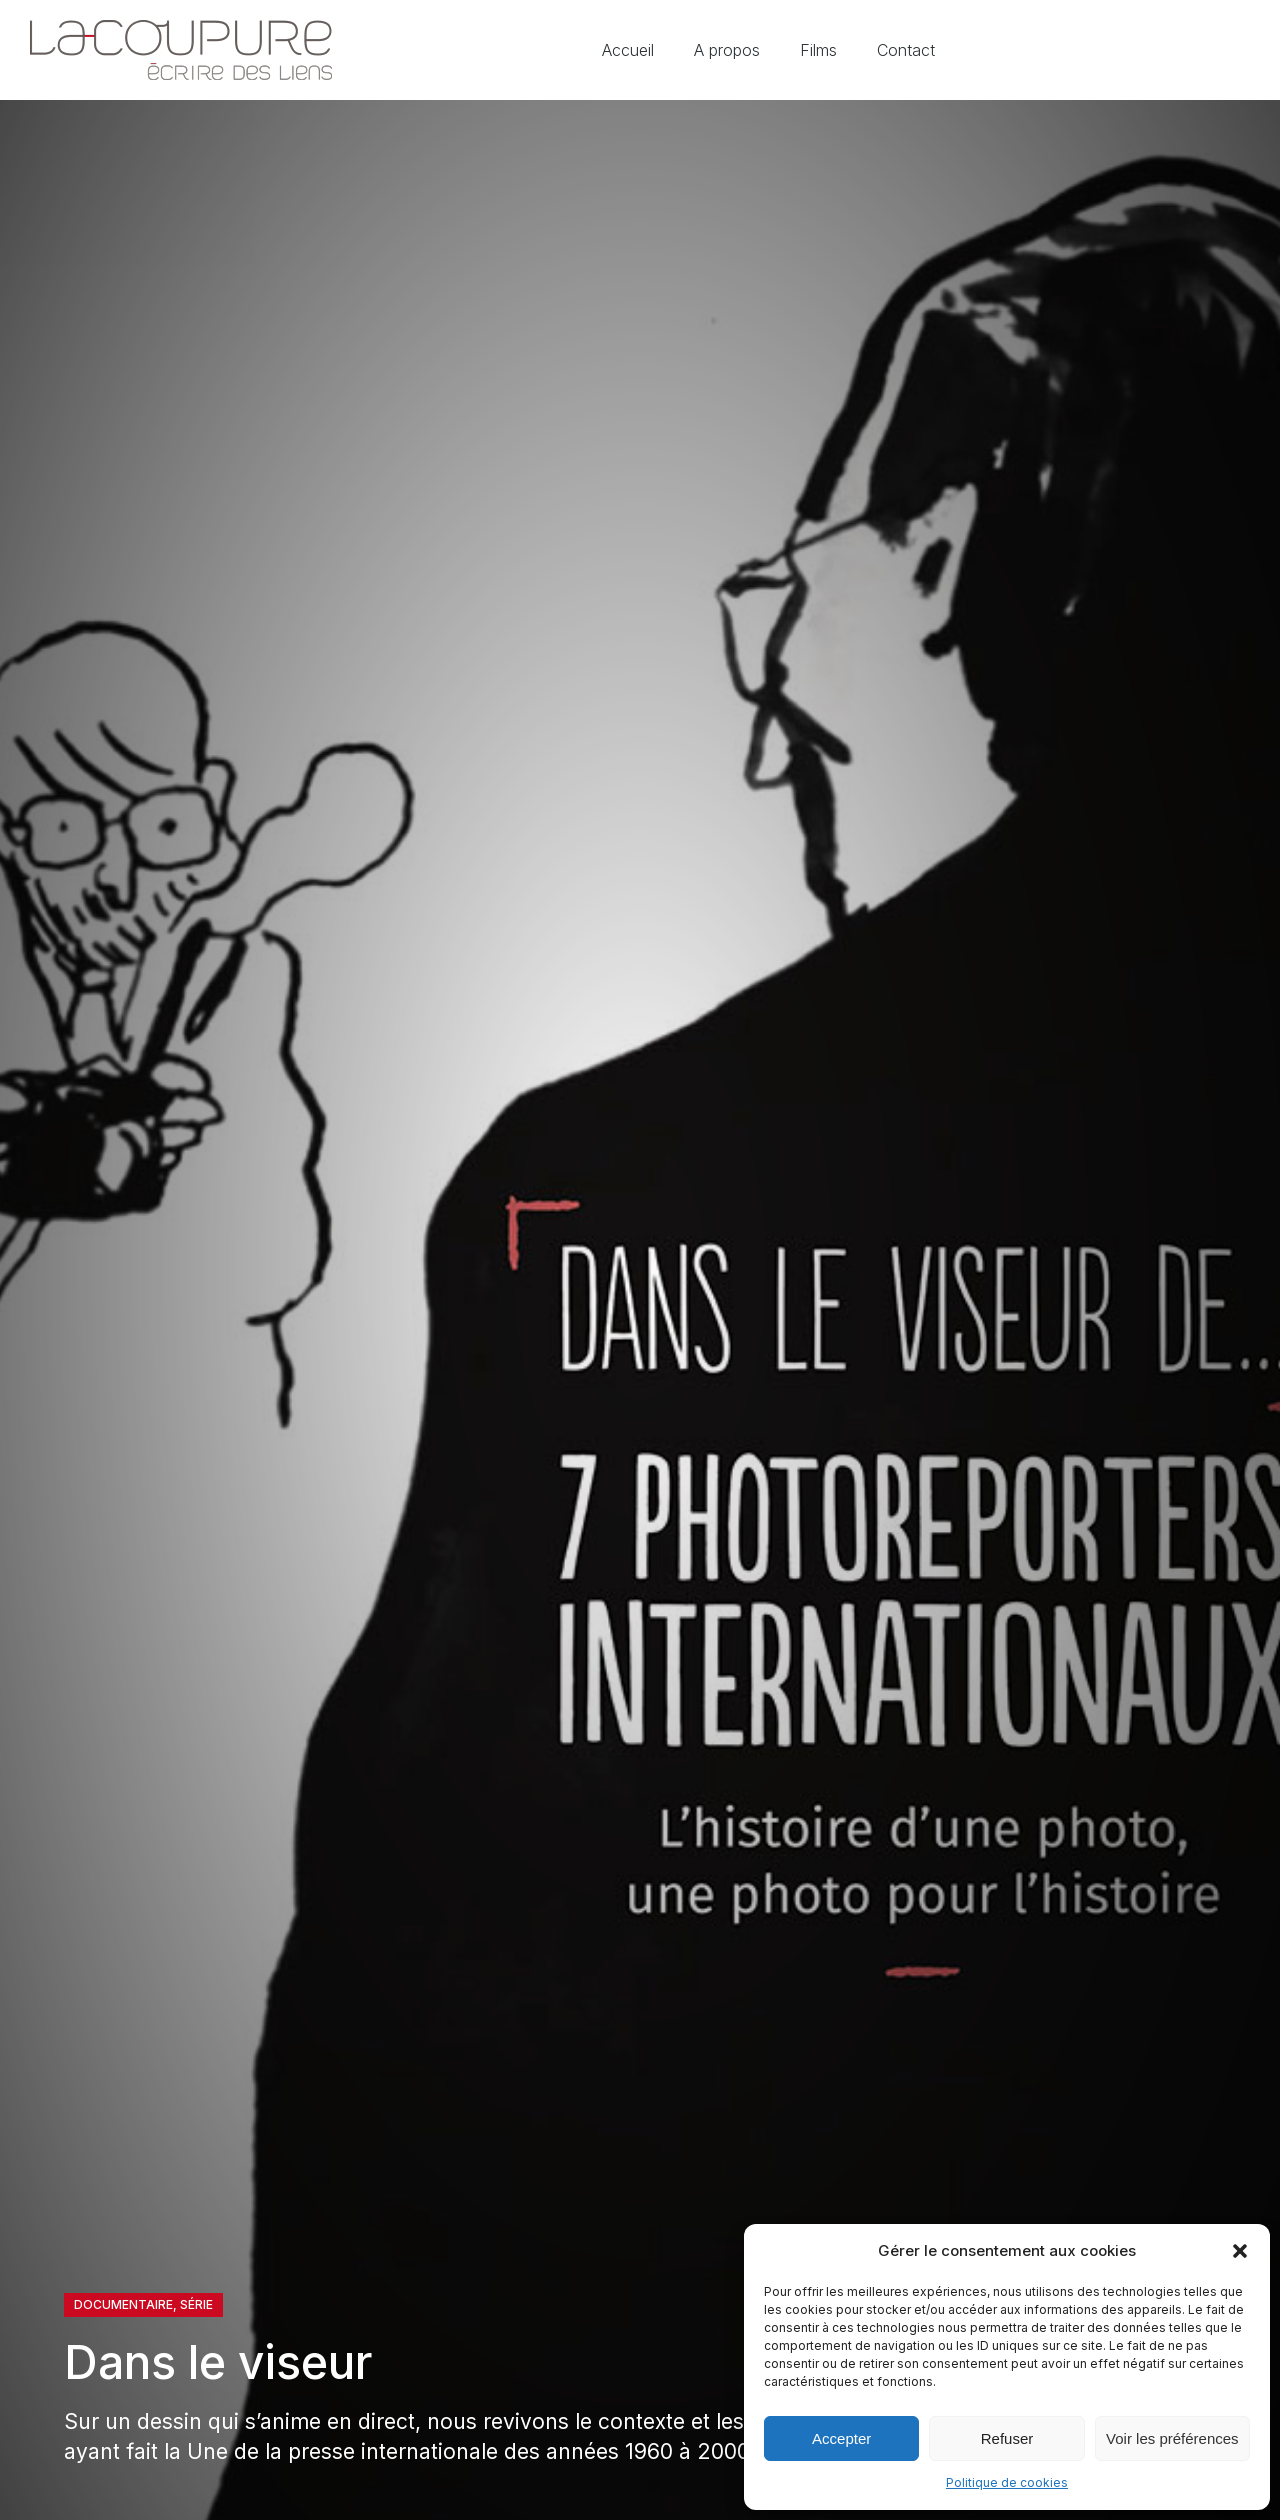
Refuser (1007, 2438)
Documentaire (123, 2304)
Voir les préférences (1172, 2438)
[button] (1240, 2251)
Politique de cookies (1007, 2482)
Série (196, 2304)
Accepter (841, 2438)
